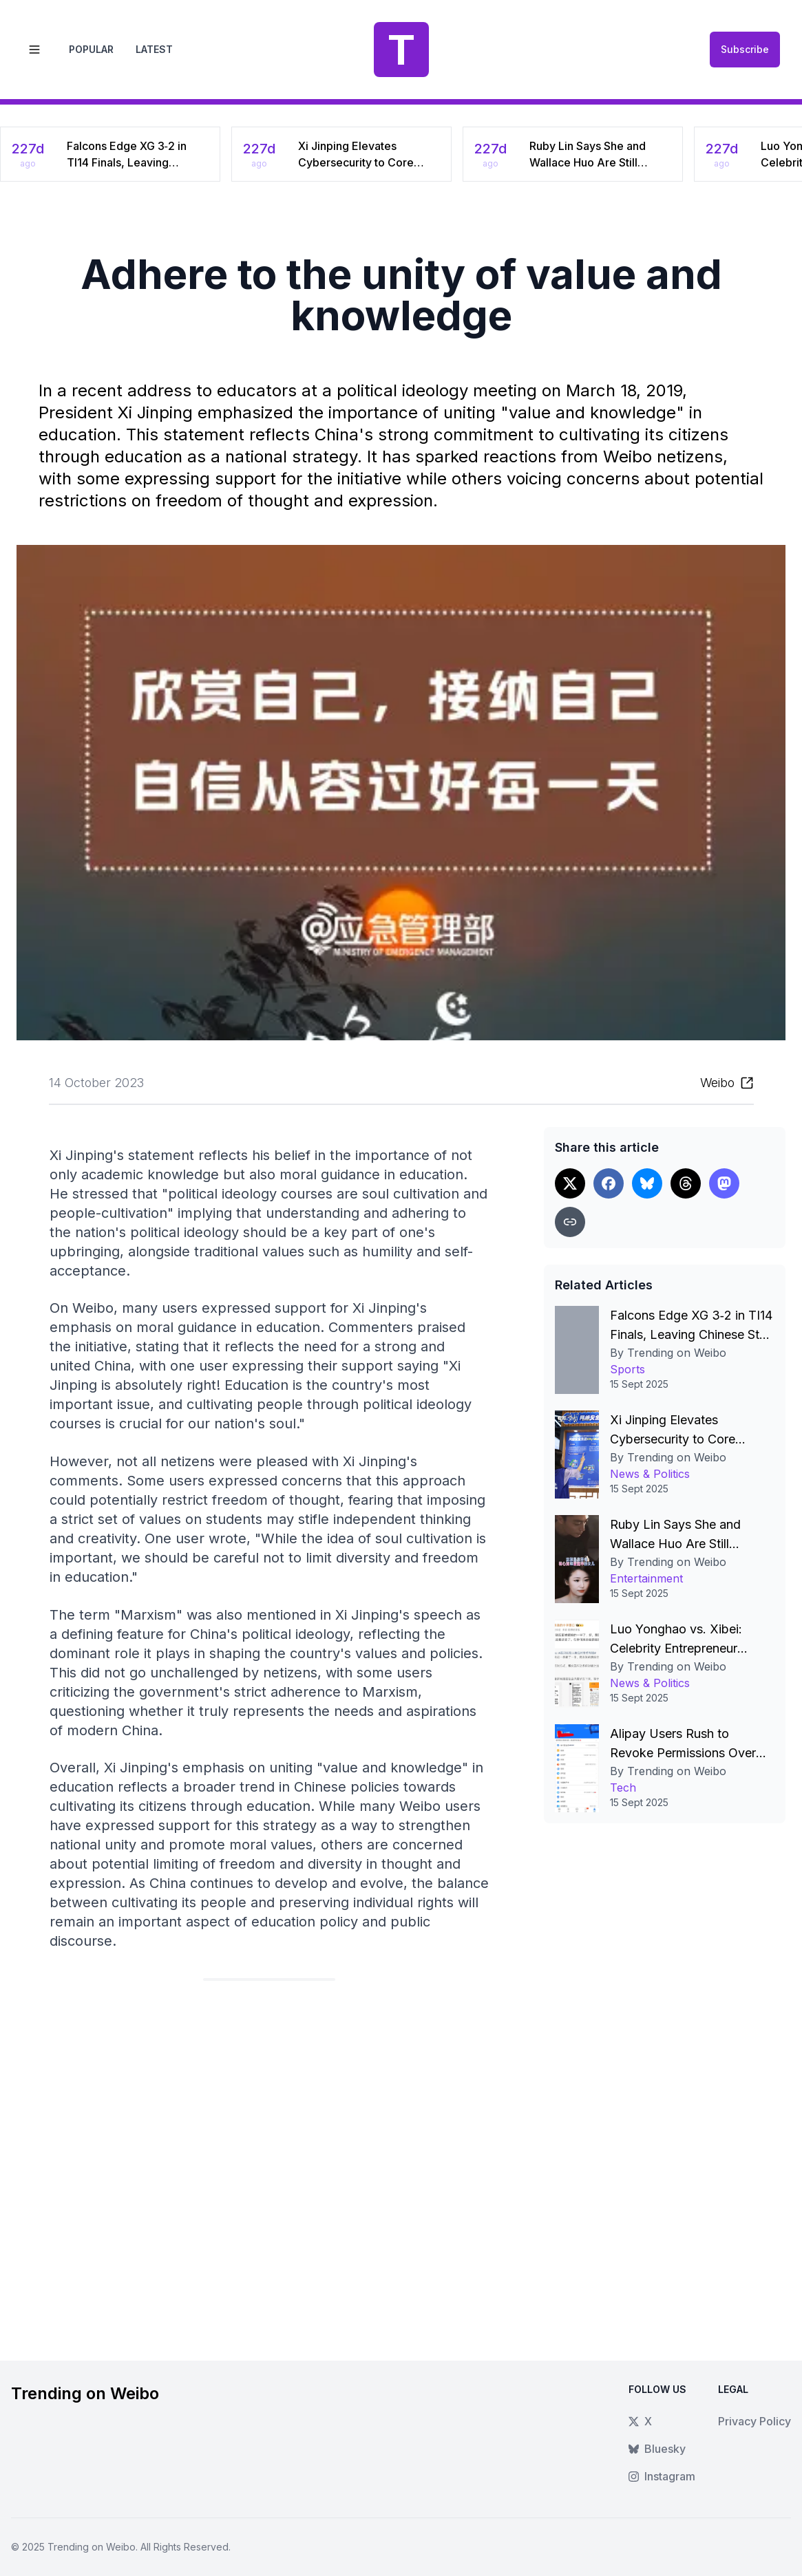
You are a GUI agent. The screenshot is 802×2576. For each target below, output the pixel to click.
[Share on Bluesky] (647, 1183)
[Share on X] (570, 1183)
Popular (91, 49)
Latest (154, 49)
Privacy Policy (754, 2421)
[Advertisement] (269, 2159)
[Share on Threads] (686, 1183)
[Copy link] (570, 1222)
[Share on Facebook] (608, 1183)
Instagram (662, 2476)
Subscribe (745, 49)
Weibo (717, 1082)
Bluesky (657, 2449)
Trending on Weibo (92, 2547)
